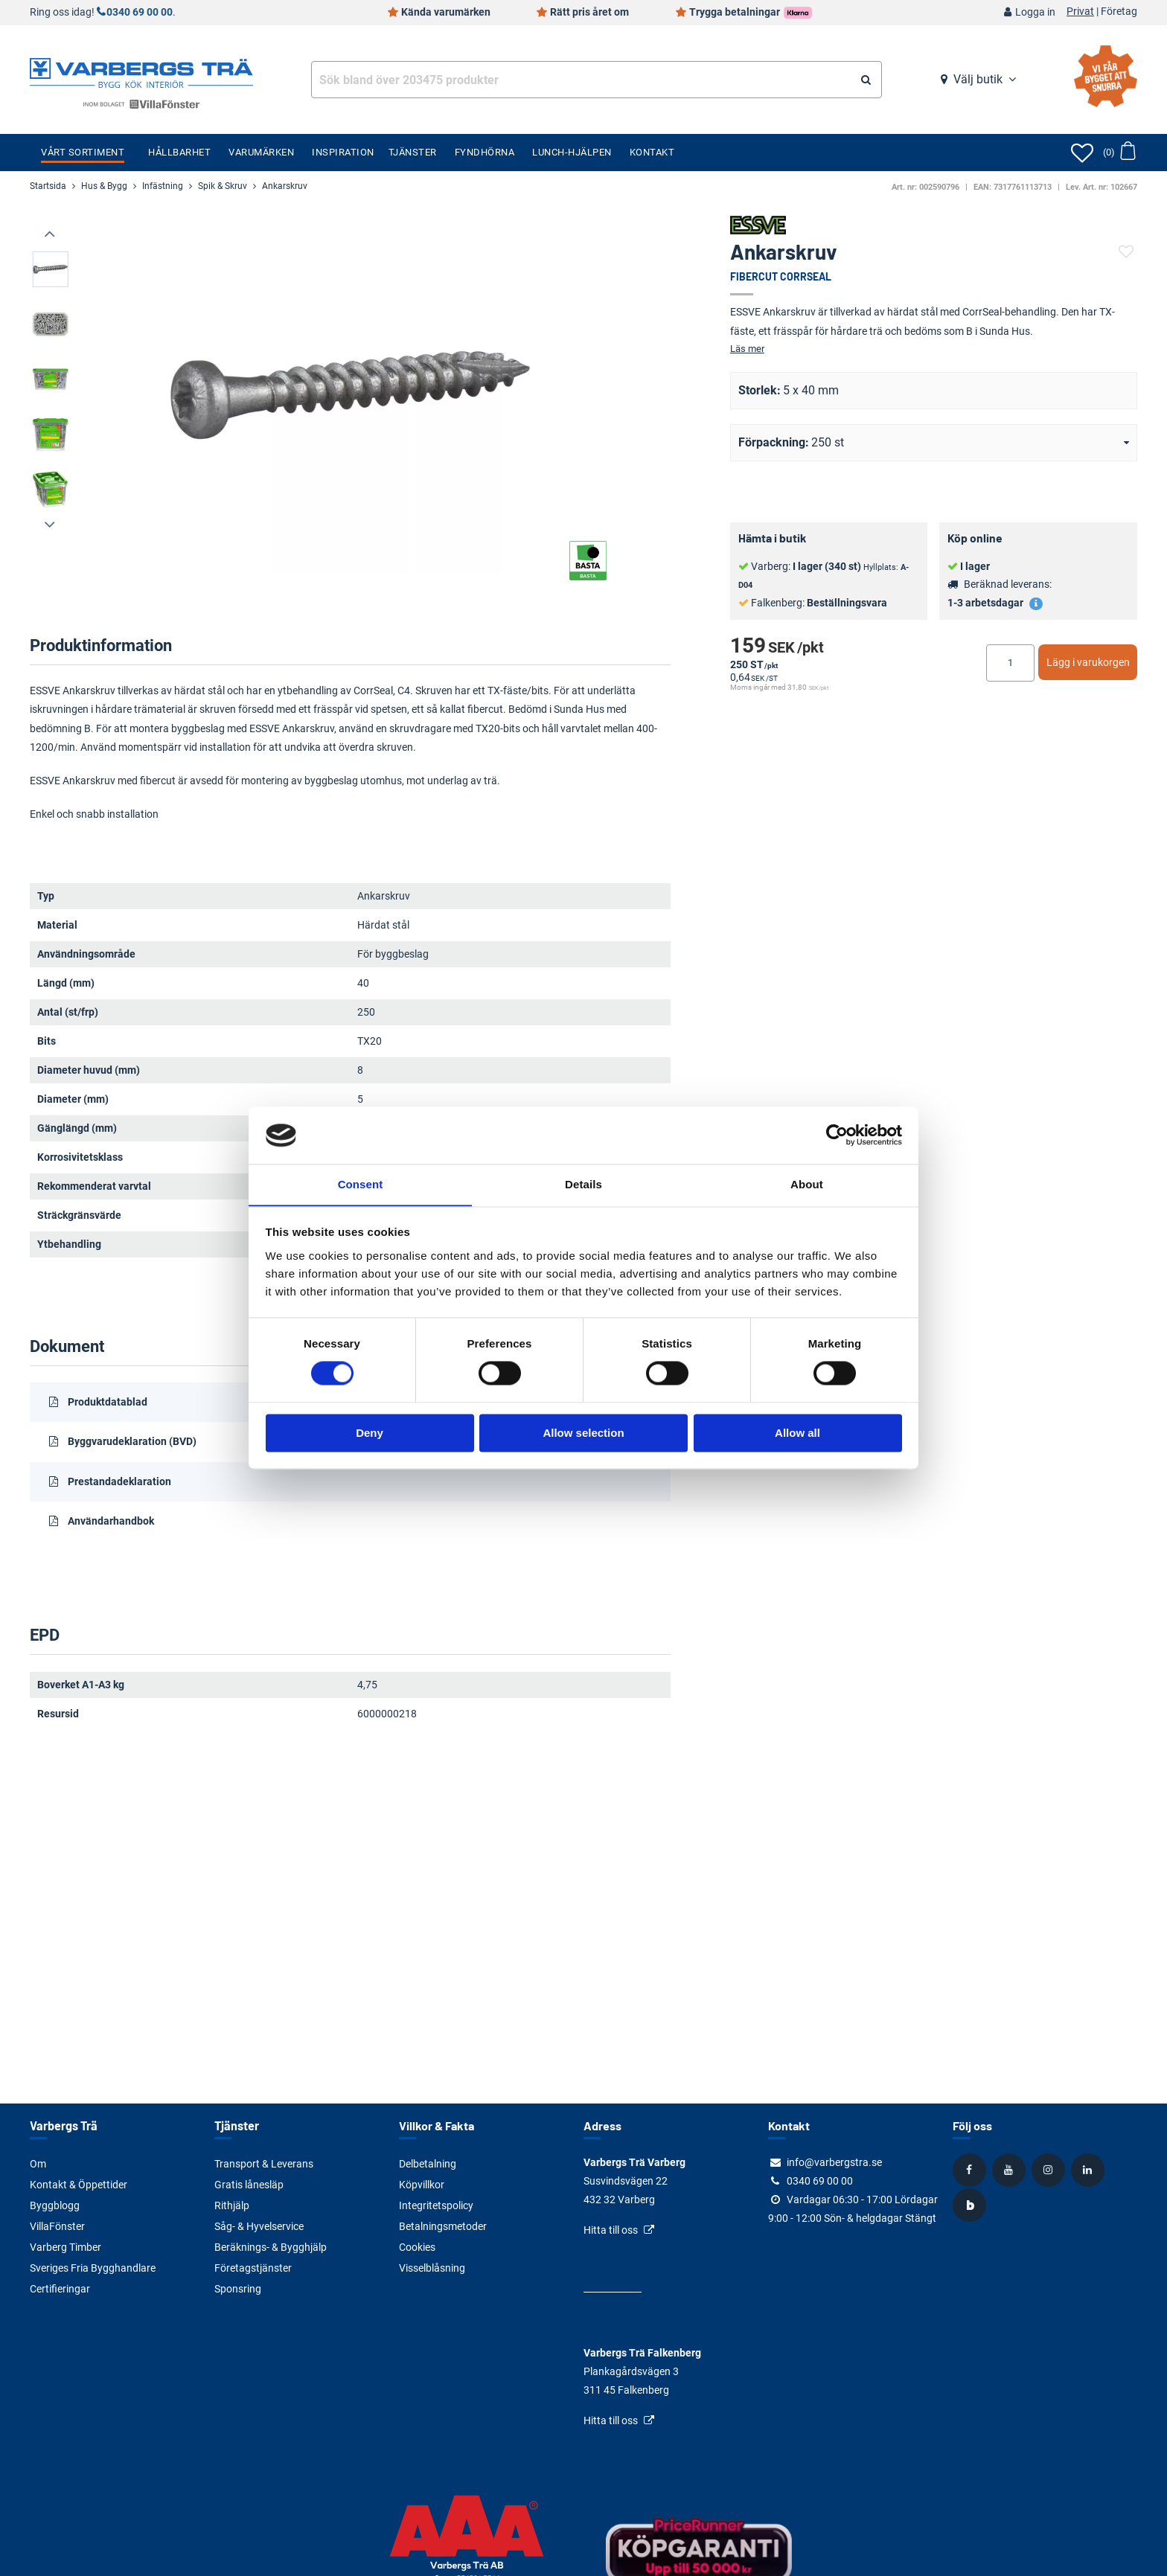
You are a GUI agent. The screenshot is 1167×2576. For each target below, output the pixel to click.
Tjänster (413, 152)
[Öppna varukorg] (1119, 152)
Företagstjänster (253, 2268)
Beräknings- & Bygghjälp (270, 2247)
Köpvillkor (421, 2185)
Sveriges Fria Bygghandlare (93, 2268)
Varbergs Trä (63, 2125)
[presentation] (51, 234)
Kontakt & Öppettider (78, 2185)
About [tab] (806, 1184)
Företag (1119, 12)
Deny (369, 1433)
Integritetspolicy (436, 2205)
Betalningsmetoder (443, 2226)
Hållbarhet (179, 152)
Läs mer (747, 348)
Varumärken (261, 152)
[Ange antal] (1010, 663)
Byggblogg (55, 2205)
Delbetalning (427, 2164)
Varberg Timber (65, 2247)
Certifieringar (60, 2289)
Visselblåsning (432, 2268)
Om (38, 2164)
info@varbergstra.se (834, 2162)
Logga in (1035, 12)
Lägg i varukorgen (1088, 662)
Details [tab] (583, 1184)
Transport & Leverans (263, 2164)
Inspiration (343, 152)
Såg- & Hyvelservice (259, 2226)
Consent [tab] (360, 1184)
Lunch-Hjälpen (572, 152)
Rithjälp (231, 2205)
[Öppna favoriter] (1082, 152)
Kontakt (652, 152)
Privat (1080, 12)
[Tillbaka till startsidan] (141, 71)
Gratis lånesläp (249, 2185)
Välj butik (978, 79)
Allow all (797, 1433)
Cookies (417, 2247)
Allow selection (583, 1433)
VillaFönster (57, 2226)
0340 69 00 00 (139, 12)
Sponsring (237, 2289)
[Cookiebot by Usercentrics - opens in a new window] (837, 1135)
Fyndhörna (485, 152)
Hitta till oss (611, 2230)
